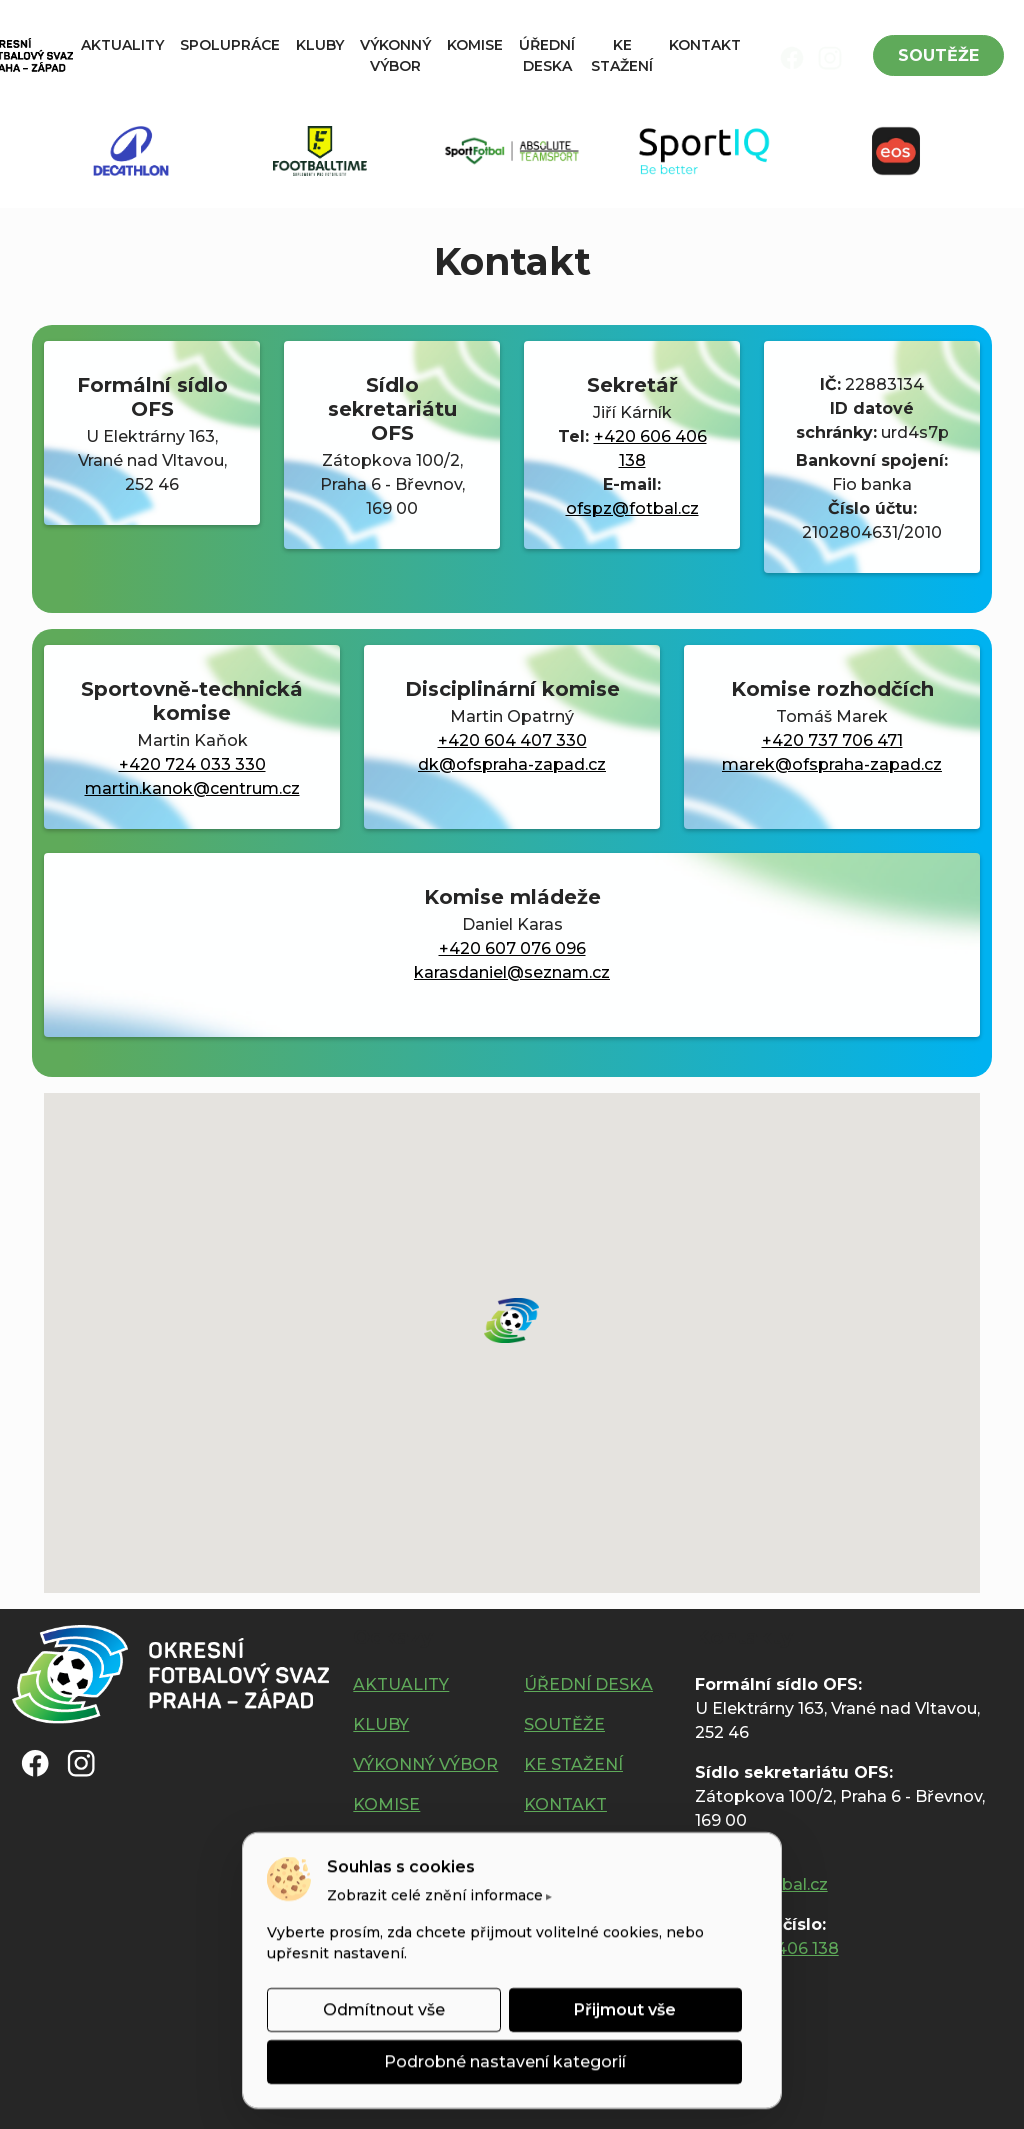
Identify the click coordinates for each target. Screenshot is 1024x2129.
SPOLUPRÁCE (230, 45)
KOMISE (475, 45)
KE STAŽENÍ (622, 55)
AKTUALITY (122, 45)
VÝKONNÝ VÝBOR (395, 55)
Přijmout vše (625, 2009)
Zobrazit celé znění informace (435, 1895)
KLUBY (320, 45)
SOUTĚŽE (938, 55)
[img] (792, 58)
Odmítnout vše (384, 2009)
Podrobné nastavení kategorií (505, 2061)
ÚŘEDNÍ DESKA (547, 55)
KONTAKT (705, 45)
